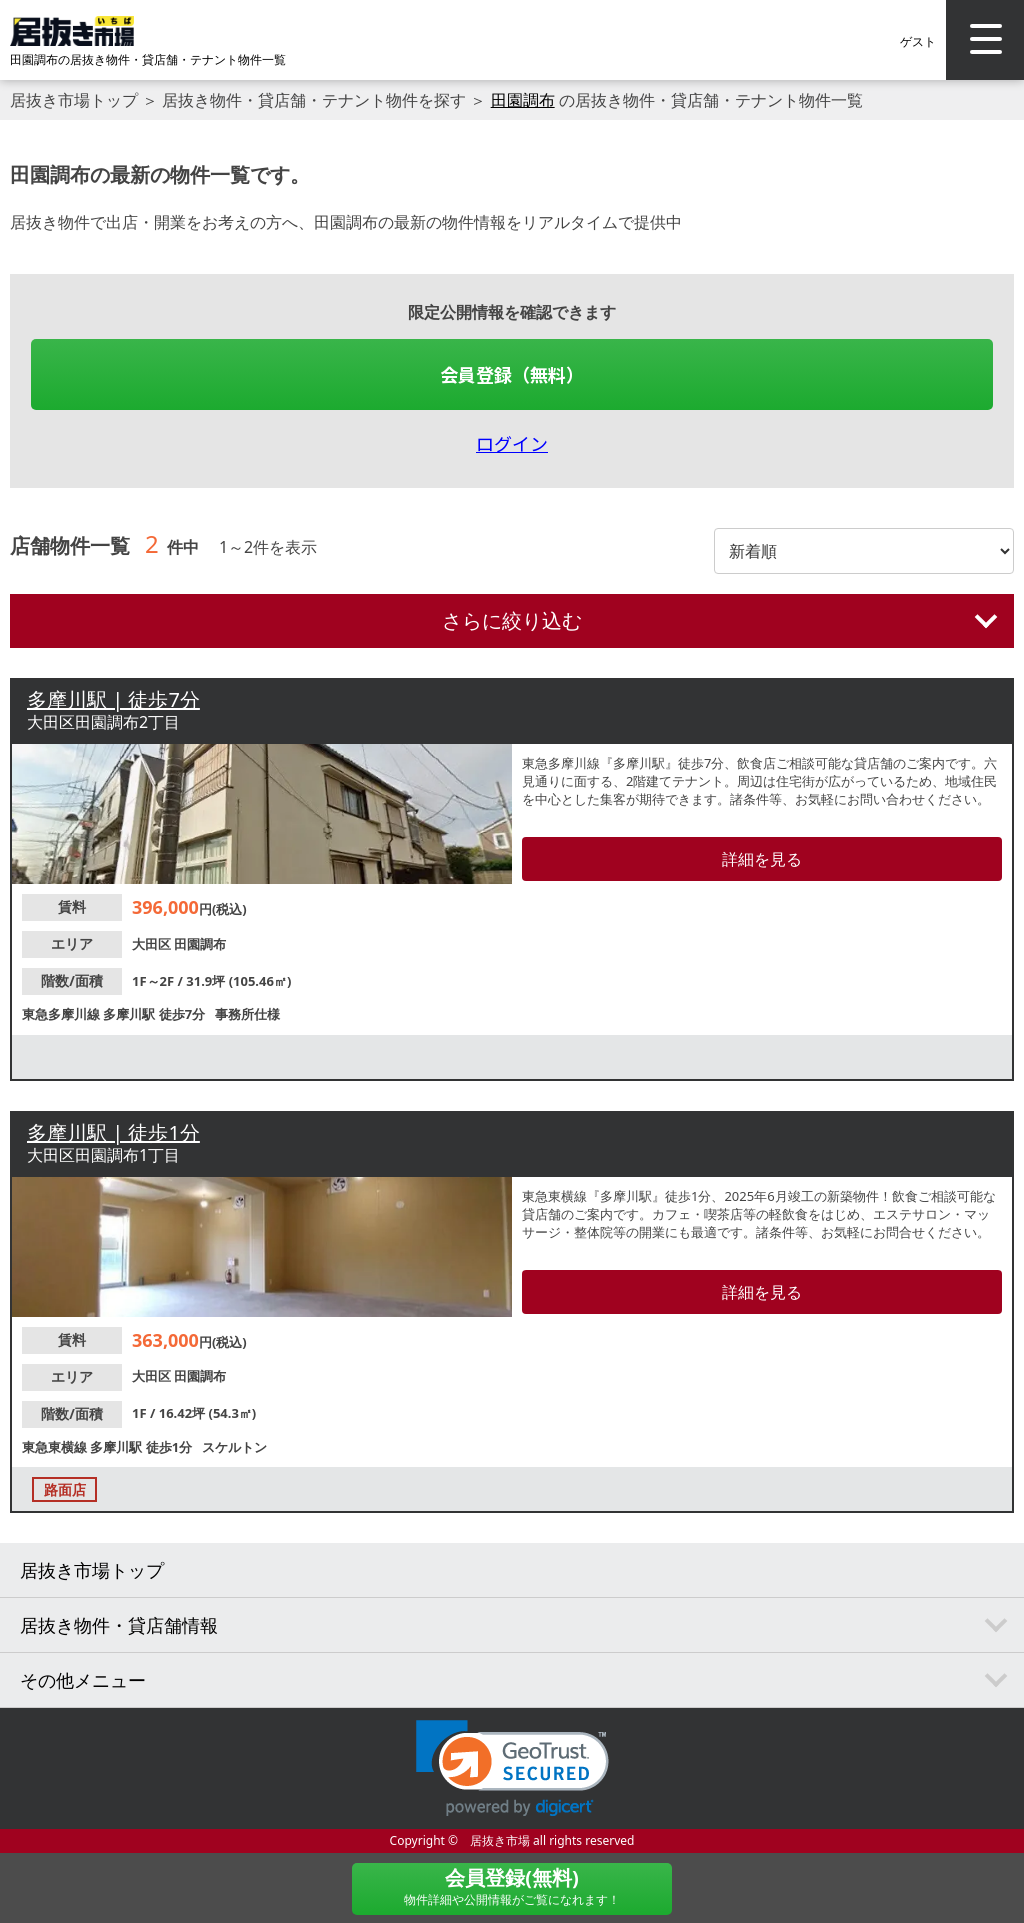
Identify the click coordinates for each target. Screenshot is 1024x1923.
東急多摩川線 (62, 1014)
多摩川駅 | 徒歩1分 (113, 1132)
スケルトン (234, 1447)
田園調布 (523, 100)
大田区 (153, 944)
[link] (512, 1768)
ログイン (512, 443)
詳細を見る (762, 859)
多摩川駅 (130, 1014)
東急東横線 (56, 1447)
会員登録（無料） (512, 374)
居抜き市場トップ (74, 100)
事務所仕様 (247, 1014)
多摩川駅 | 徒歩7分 (113, 699)
